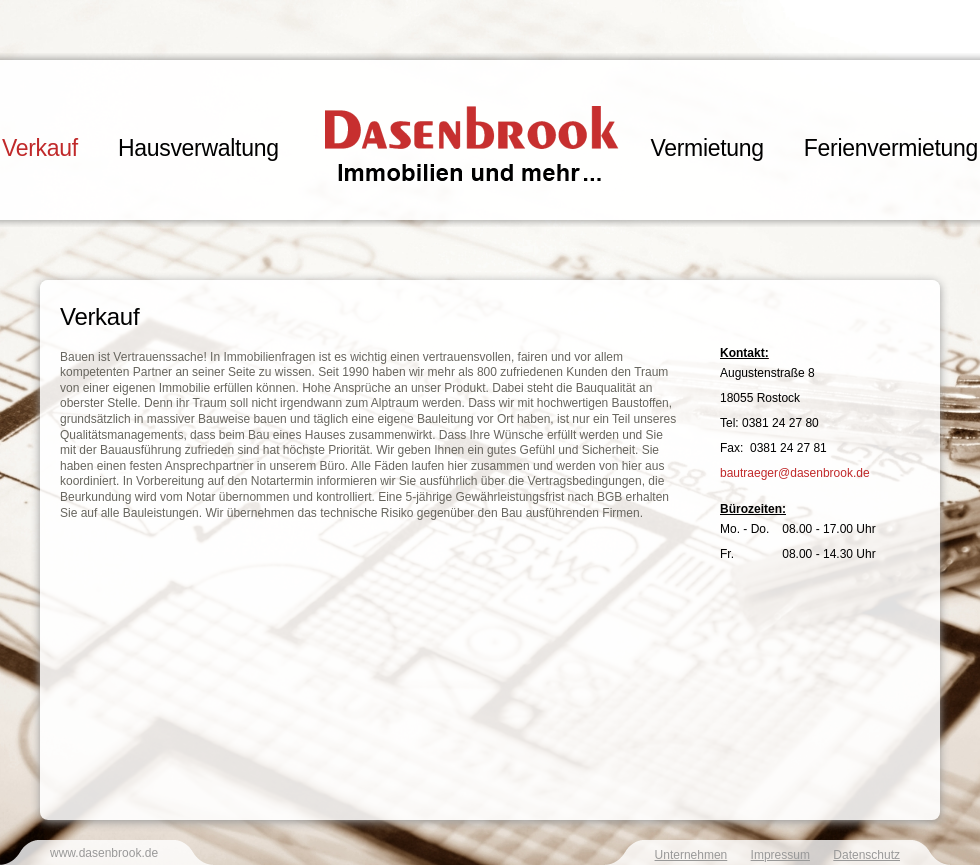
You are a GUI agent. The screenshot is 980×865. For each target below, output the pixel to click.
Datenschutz (866, 855)
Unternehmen (691, 855)
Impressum (780, 855)
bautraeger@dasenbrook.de (795, 473)
